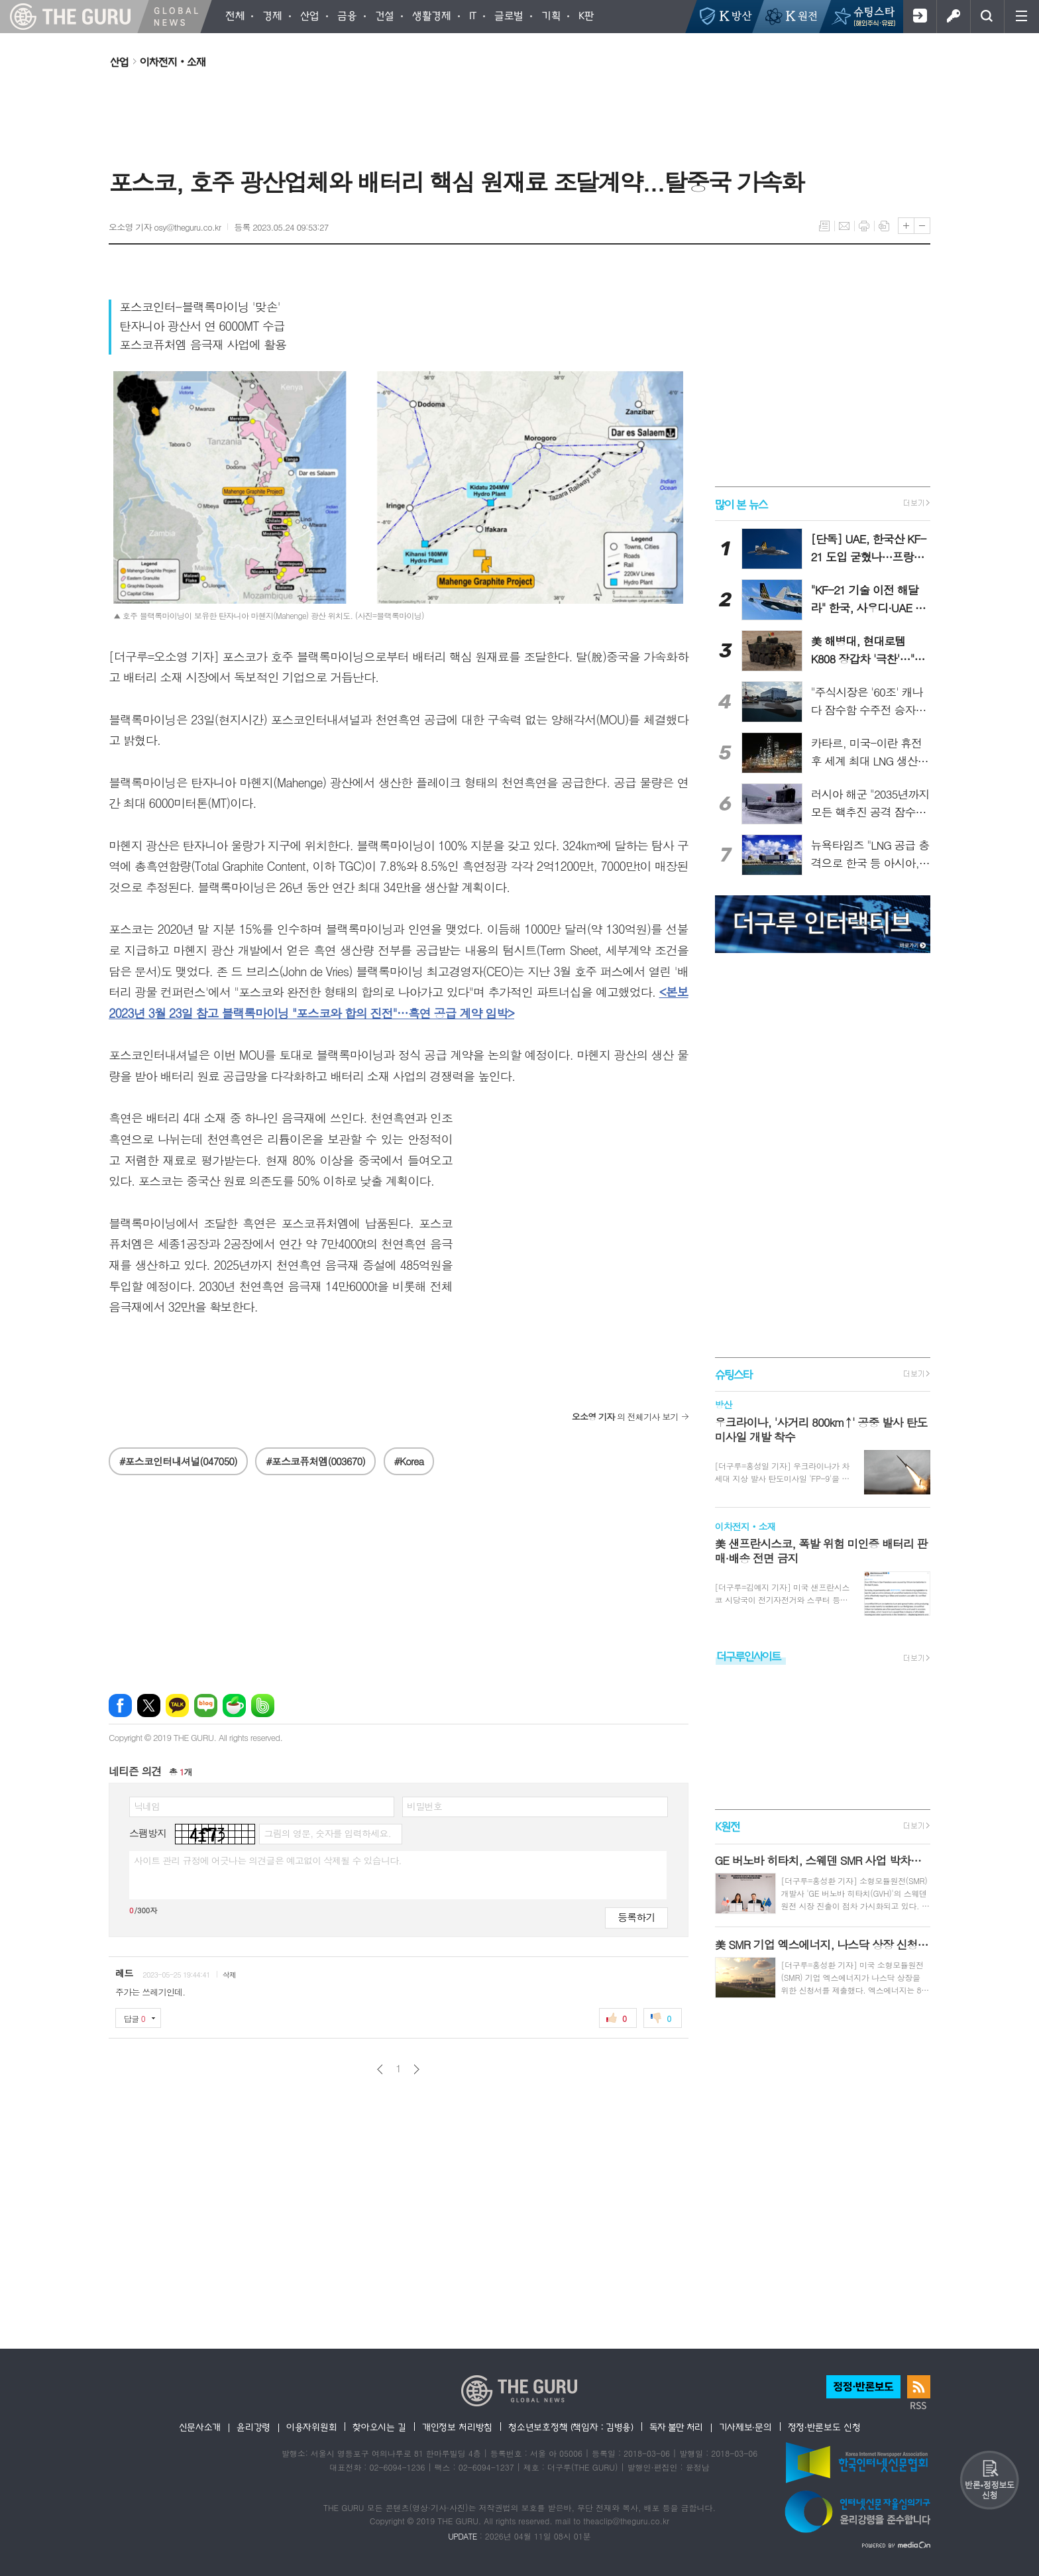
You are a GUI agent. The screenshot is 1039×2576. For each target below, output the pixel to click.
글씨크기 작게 (922, 225)
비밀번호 (424, 1806)
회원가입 (919, 16)
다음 (416, 2069)
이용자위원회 (311, 2427)
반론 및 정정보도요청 (989, 2480)
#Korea (409, 1461)
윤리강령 (253, 2427)
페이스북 (120, 1705)
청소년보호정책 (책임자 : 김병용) (570, 2427)
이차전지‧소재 (172, 61)
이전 (380, 2069)
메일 (844, 226)
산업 (119, 61)
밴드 (262, 1705)
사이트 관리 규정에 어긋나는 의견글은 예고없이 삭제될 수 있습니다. (268, 1860)
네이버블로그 (205, 1705)
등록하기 (636, 1917)
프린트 (864, 226)
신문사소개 (200, 2427)
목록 (824, 226)
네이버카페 (234, 1705)
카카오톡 (177, 1705)
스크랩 (884, 226)
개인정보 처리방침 (457, 2427)
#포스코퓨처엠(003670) (315, 1461)
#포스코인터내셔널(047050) (178, 1461)
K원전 (727, 1827)
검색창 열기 (987, 16)
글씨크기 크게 (906, 225)
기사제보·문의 (745, 2427)
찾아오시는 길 (379, 2427)
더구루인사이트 (748, 1656)
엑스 (148, 1705)
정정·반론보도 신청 (824, 2427)
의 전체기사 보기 (625, 1416)
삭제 (230, 1975)
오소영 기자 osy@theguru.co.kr (165, 227)
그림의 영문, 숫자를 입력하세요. (327, 1833)
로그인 (953, 16)
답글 (134, 2018)
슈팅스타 (733, 1374)
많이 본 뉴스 (741, 503)
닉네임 (147, 1806)
